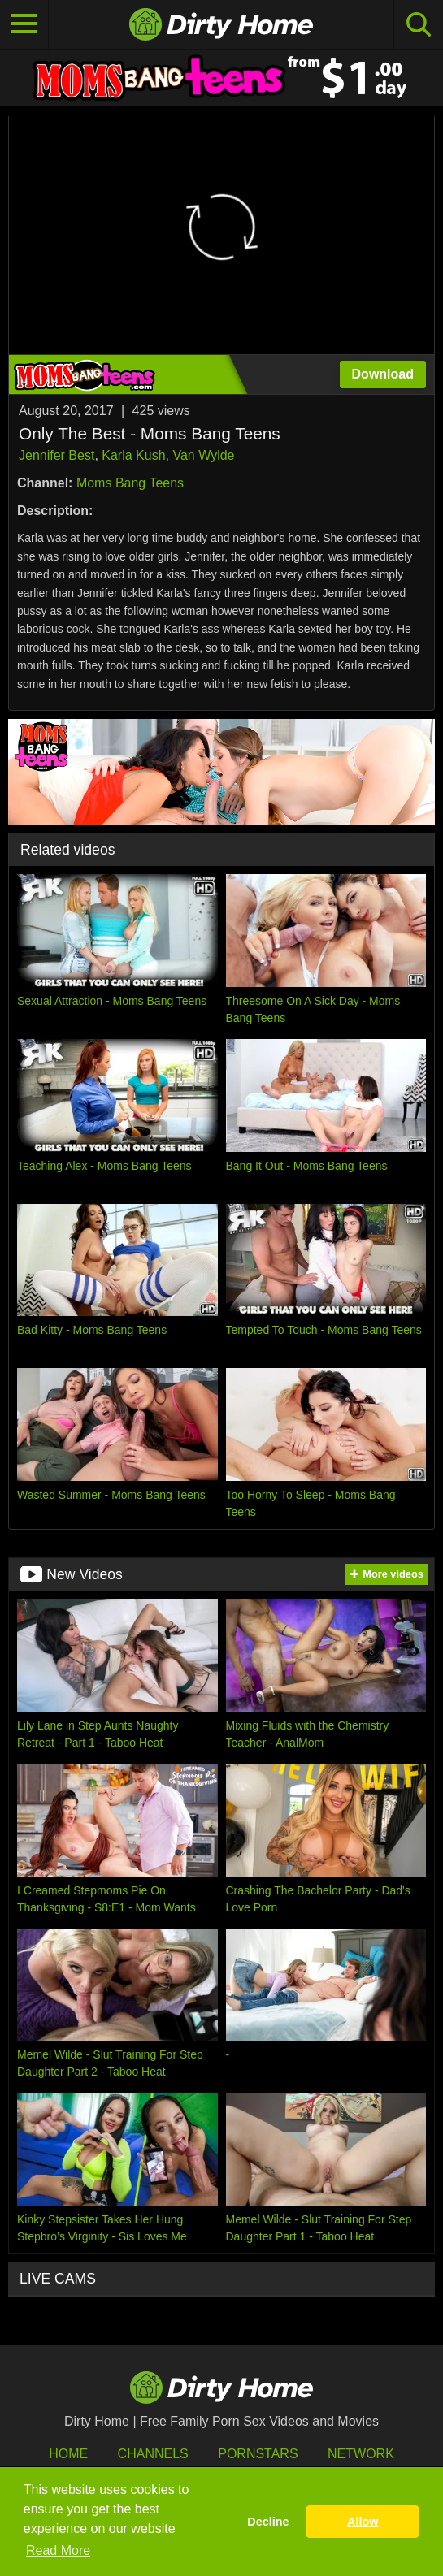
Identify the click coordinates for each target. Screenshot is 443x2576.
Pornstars (258, 2454)
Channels (153, 2454)
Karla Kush (133, 455)
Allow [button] (362, 2521)
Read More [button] (58, 2550)
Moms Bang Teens (130, 483)
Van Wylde (203, 455)
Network (361, 2454)
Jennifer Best (56, 455)
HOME (68, 2454)
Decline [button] (268, 2521)
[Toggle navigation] (24, 24)
